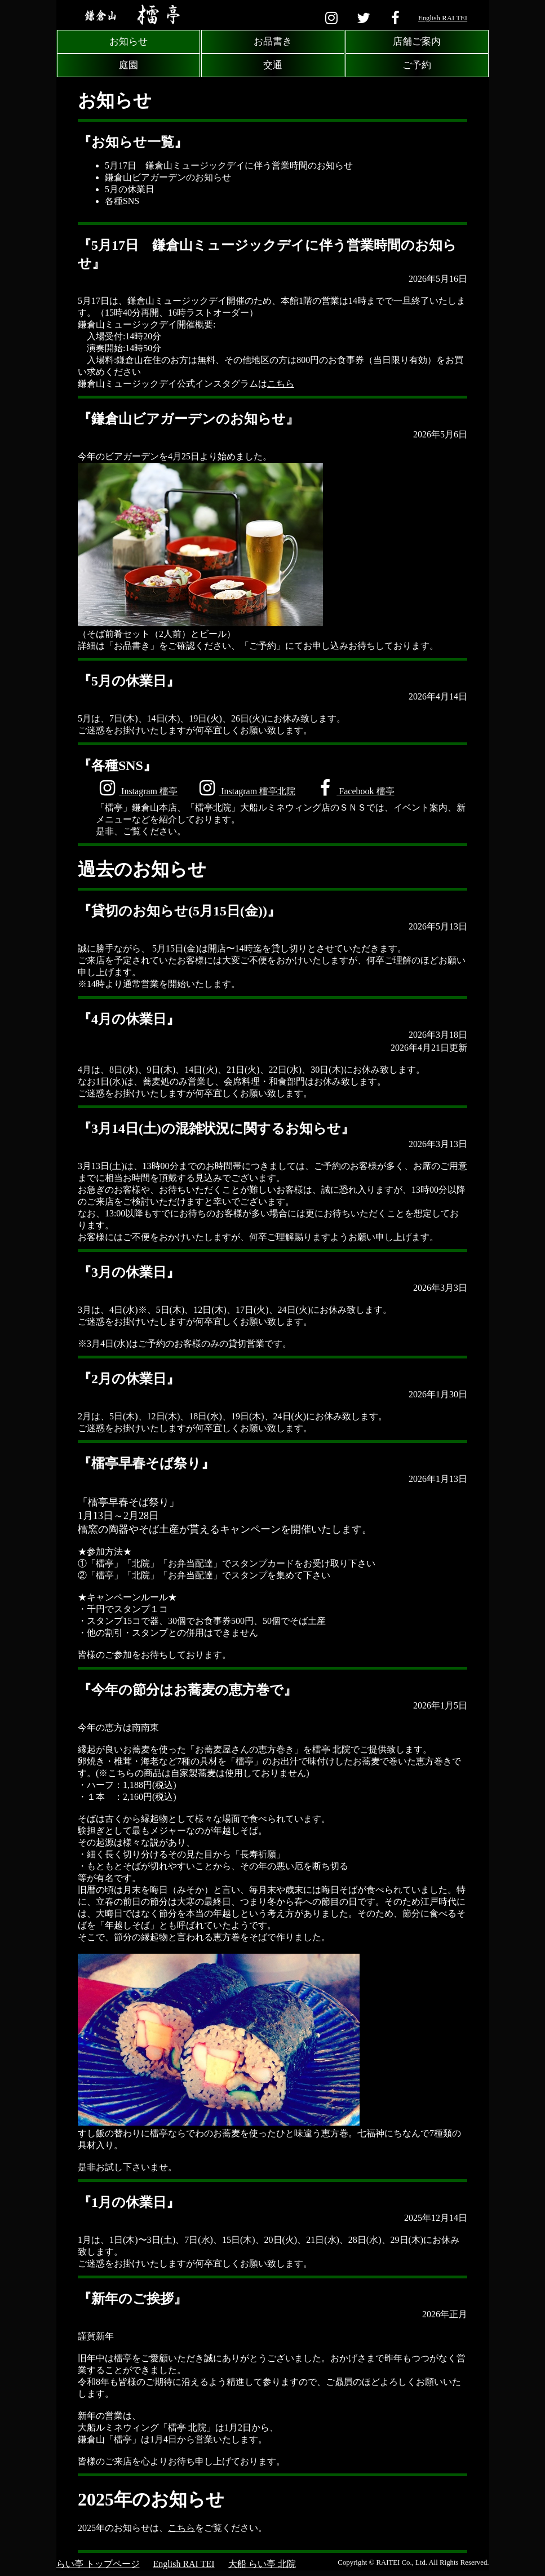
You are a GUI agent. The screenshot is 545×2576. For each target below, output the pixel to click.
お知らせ (128, 41)
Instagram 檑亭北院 (245, 788)
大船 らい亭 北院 (262, 2564)
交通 (272, 65)
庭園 (128, 65)
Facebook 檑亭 (353, 788)
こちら (280, 383)
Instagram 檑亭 (137, 788)
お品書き (273, 41)
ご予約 (416, 65)
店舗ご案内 (417, 41)
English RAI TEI (442, 18)
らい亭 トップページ (98, 2564)
